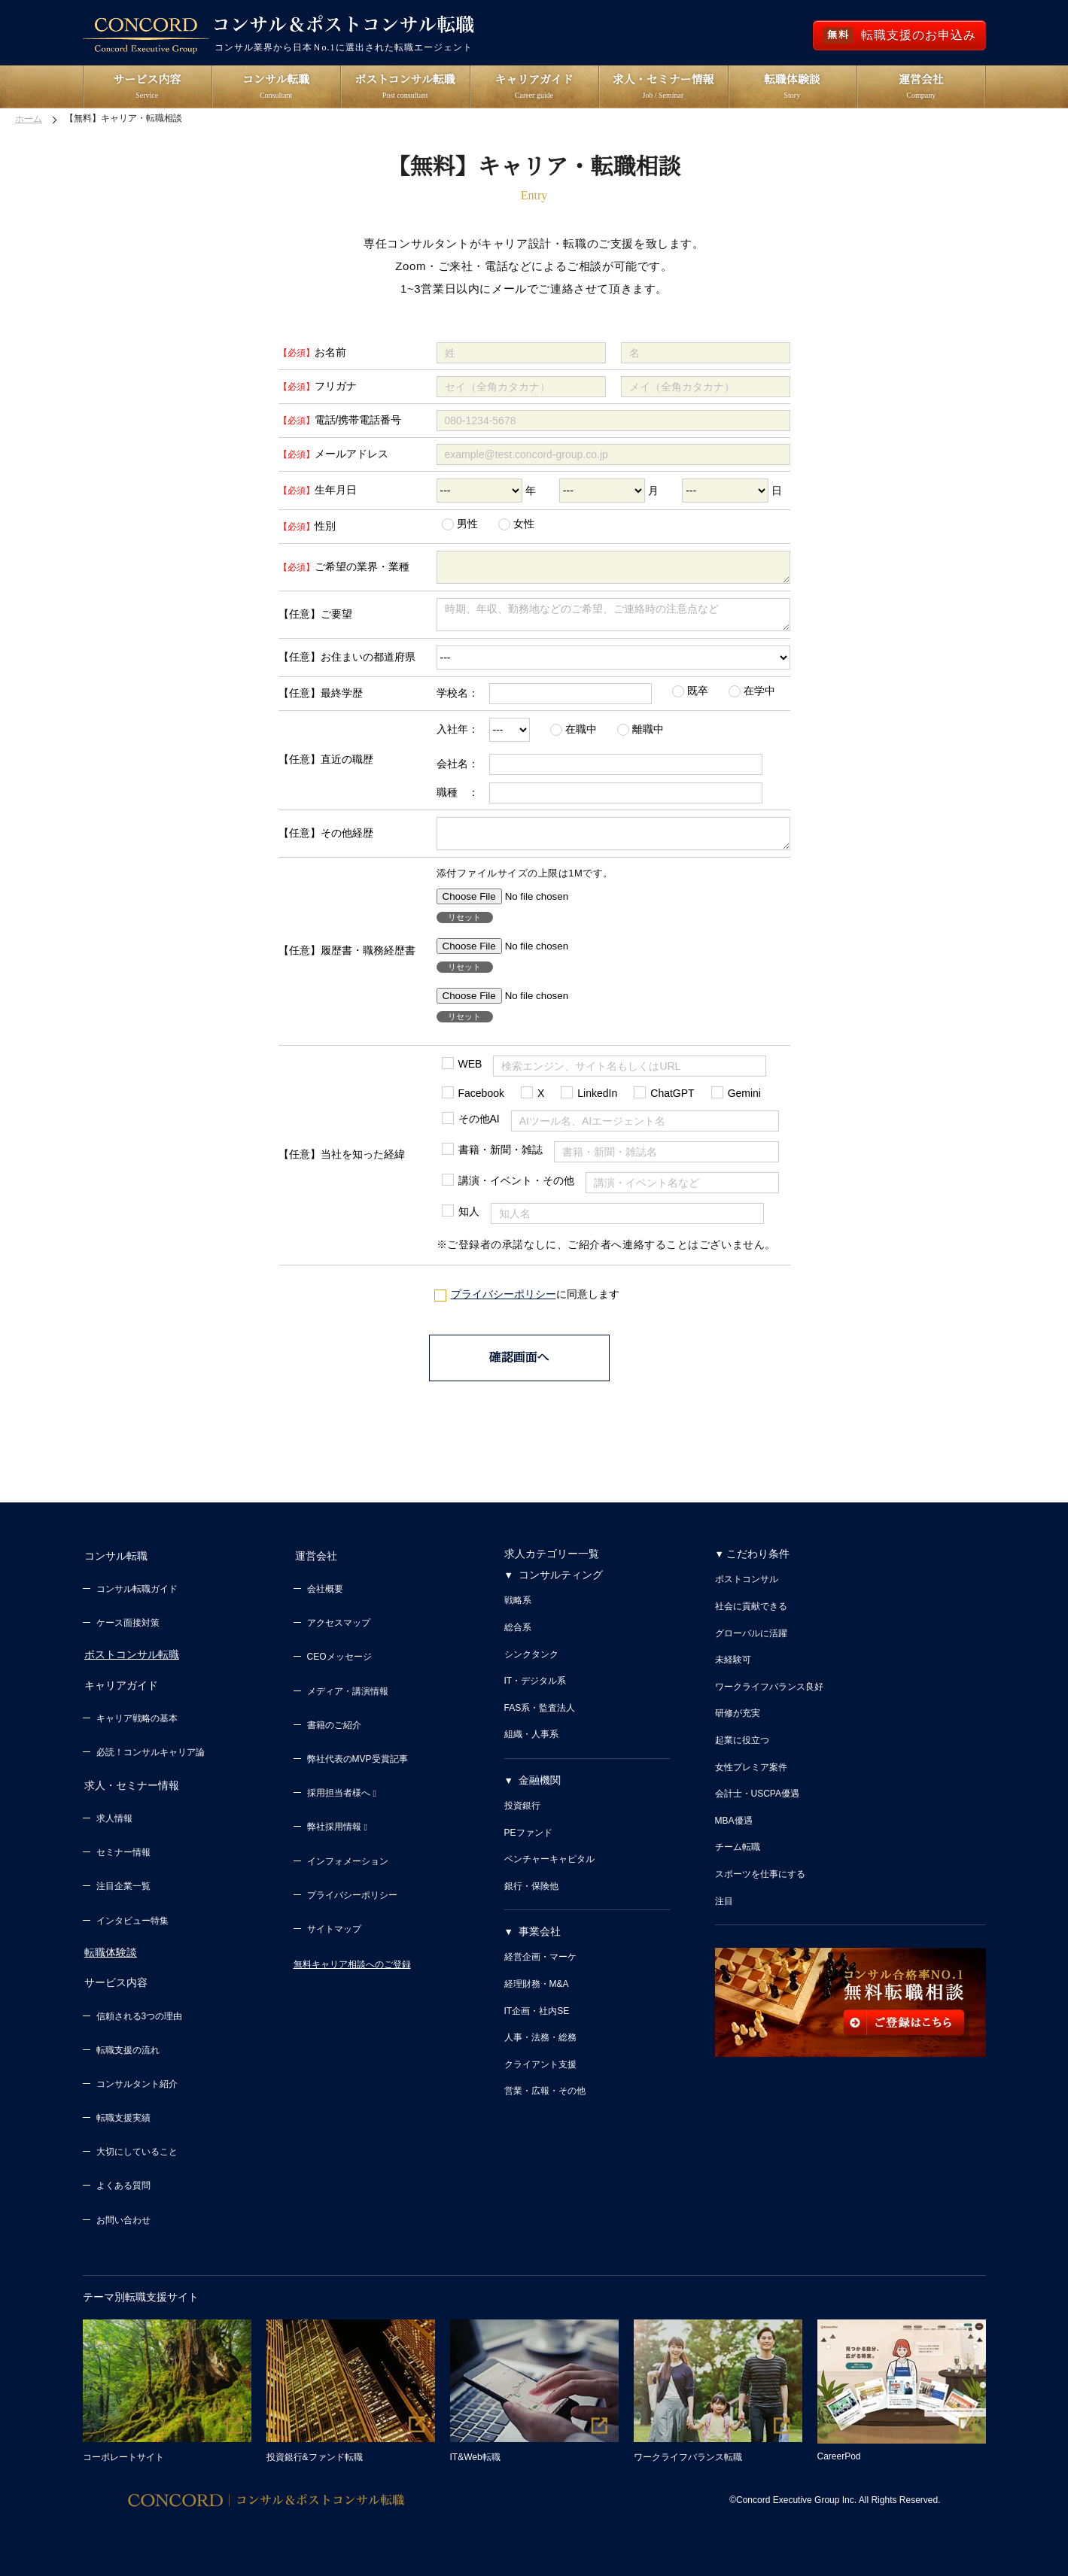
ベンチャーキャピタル (549, 1871)
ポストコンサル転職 (130, 1663)
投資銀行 (522, 1817)
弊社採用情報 (337, 1835)
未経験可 (733, 1671)
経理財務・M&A (536, 1996)
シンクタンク (531, 1666)
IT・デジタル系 (535, 1692)
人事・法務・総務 (540, 2049)
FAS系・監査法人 (540, 1720)
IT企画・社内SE (537, 2023)
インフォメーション (347, 1869)
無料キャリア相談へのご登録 (352, 1973)
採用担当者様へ (341, 1802)
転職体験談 (109, 1954)
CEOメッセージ (339, 1665)
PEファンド (528, 1844)
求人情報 (114, 1820)
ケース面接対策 (128, 1632)
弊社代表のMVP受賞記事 (357, 1768)
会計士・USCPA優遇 (757, 1805)
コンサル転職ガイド (137, 1598)
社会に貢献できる (751, 1618)
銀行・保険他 (531, 1898)
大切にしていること (137, 2150)
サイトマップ (334, 1938)
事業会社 (540, 1944)
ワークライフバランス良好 (769, 1699)
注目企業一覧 (123, 1888)
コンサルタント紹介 (137, 2082)
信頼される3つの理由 (139, 2014)
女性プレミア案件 (751, 1779)
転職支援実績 (123, 2116)
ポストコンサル (746, 1592)
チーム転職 (737, 1860)
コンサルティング (561, 1587)
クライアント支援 (540, 2076)
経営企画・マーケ (540, 1969)
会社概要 (325, 1598)
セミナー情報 (123, 1854)
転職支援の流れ (128, 2048)
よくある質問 (123, 2184)
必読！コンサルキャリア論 (150, 1757)
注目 (724, 1913)
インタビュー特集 (132, 1922)
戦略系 (517, 1613)
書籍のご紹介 (334, 1733)
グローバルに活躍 (751, 1645)
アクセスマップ (338, 1632)
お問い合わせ (123, 2218)
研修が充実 (737, 1726)
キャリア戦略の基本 (137, 1723)
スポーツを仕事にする (760, 1886)
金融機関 (540, 1792)
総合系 (517, 1639)
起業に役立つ (742, 1752)
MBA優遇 (734, 1832)
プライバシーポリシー (503, 1308)
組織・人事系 (531, 1747)
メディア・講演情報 (347, 1699)
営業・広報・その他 (545, 2103)
